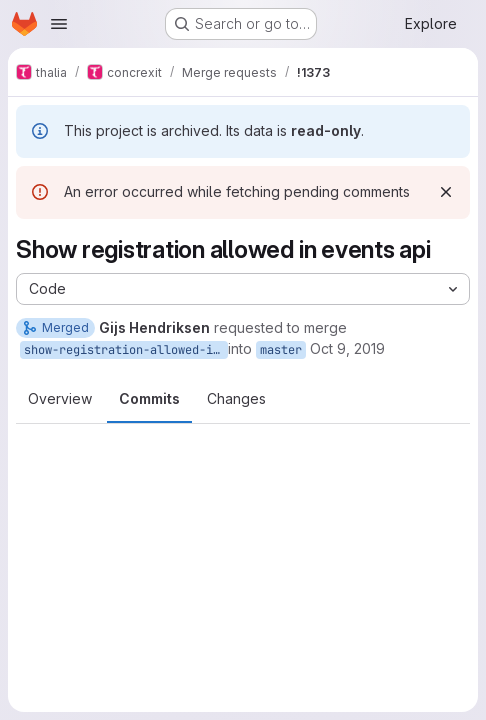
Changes (236, 398)
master (281, 350)
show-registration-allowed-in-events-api (126, 350)
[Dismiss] (446, 192)
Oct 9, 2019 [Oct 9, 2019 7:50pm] (347, 348)
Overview (60, 398)
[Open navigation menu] (59, 24)
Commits (149, 398)
